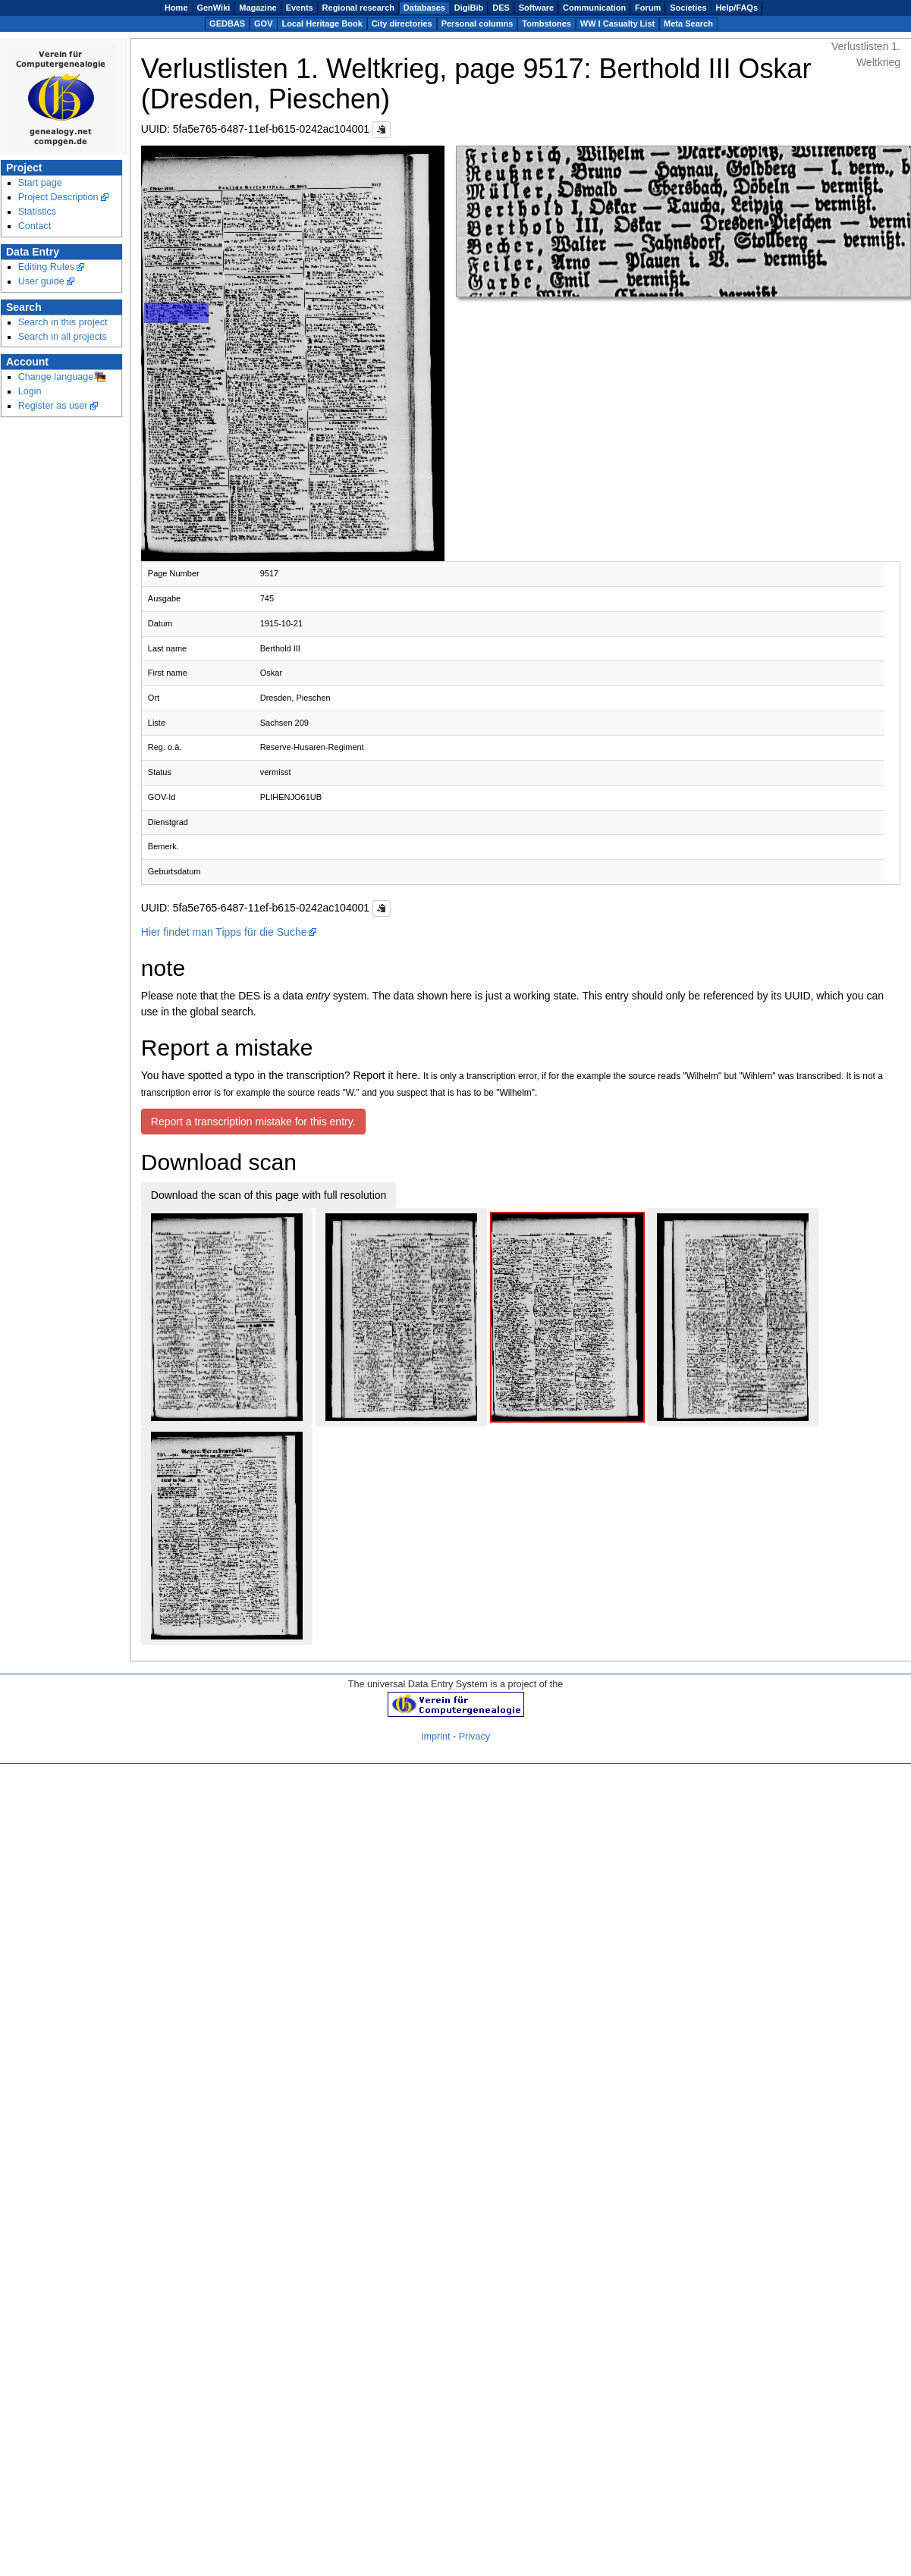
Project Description (58, 197)
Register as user (53, 405)
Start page (40, 182)
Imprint (436, 1736)
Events (299, 7)
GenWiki (213, 7)
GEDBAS (227, 23)
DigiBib (469, 7)
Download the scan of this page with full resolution (269, 1195)
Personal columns (477, 23)
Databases (424, 7)
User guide (41, 281)
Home (176, 7)
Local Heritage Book (321, 23)
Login (30, 391)
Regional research (358, 7)
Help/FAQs (736, 7)
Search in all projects (62, 336)
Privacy (474, 1736)
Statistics (37, 211)
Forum (648, 7)
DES (501, 7)
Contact (35, 226)
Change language (56, 377)
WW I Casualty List (617, 23)
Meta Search (688, 23)
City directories (402, 23)
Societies (688, 7)
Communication (594, 7)
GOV (263, 23)
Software (536, 7)
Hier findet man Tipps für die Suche (224, 932)
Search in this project (63, 322)
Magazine (258, 7)
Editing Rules (46, 267)
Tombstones (546, 23)
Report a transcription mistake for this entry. (253, 1121)
